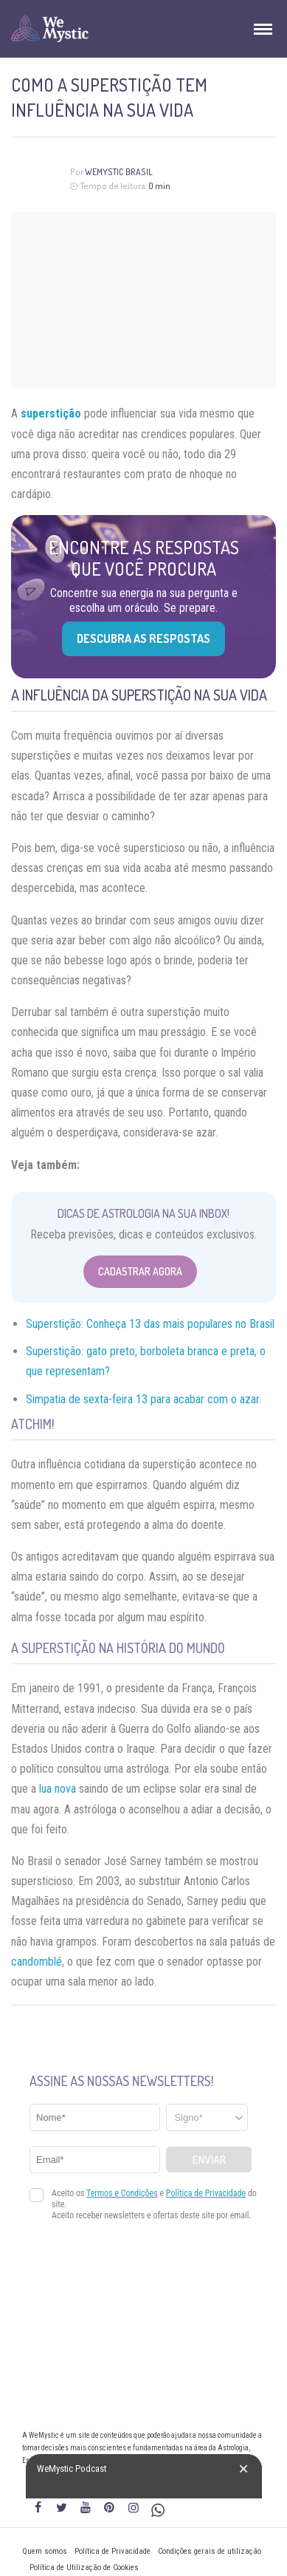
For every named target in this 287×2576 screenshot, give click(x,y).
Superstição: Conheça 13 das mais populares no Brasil (150, 1324)
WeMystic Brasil (119, 171)
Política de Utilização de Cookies (84, 2567)
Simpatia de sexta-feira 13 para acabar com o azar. (143, 1399)
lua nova (57, 1789)
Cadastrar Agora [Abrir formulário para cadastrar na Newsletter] (140, 1271)
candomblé (36, 1962)
